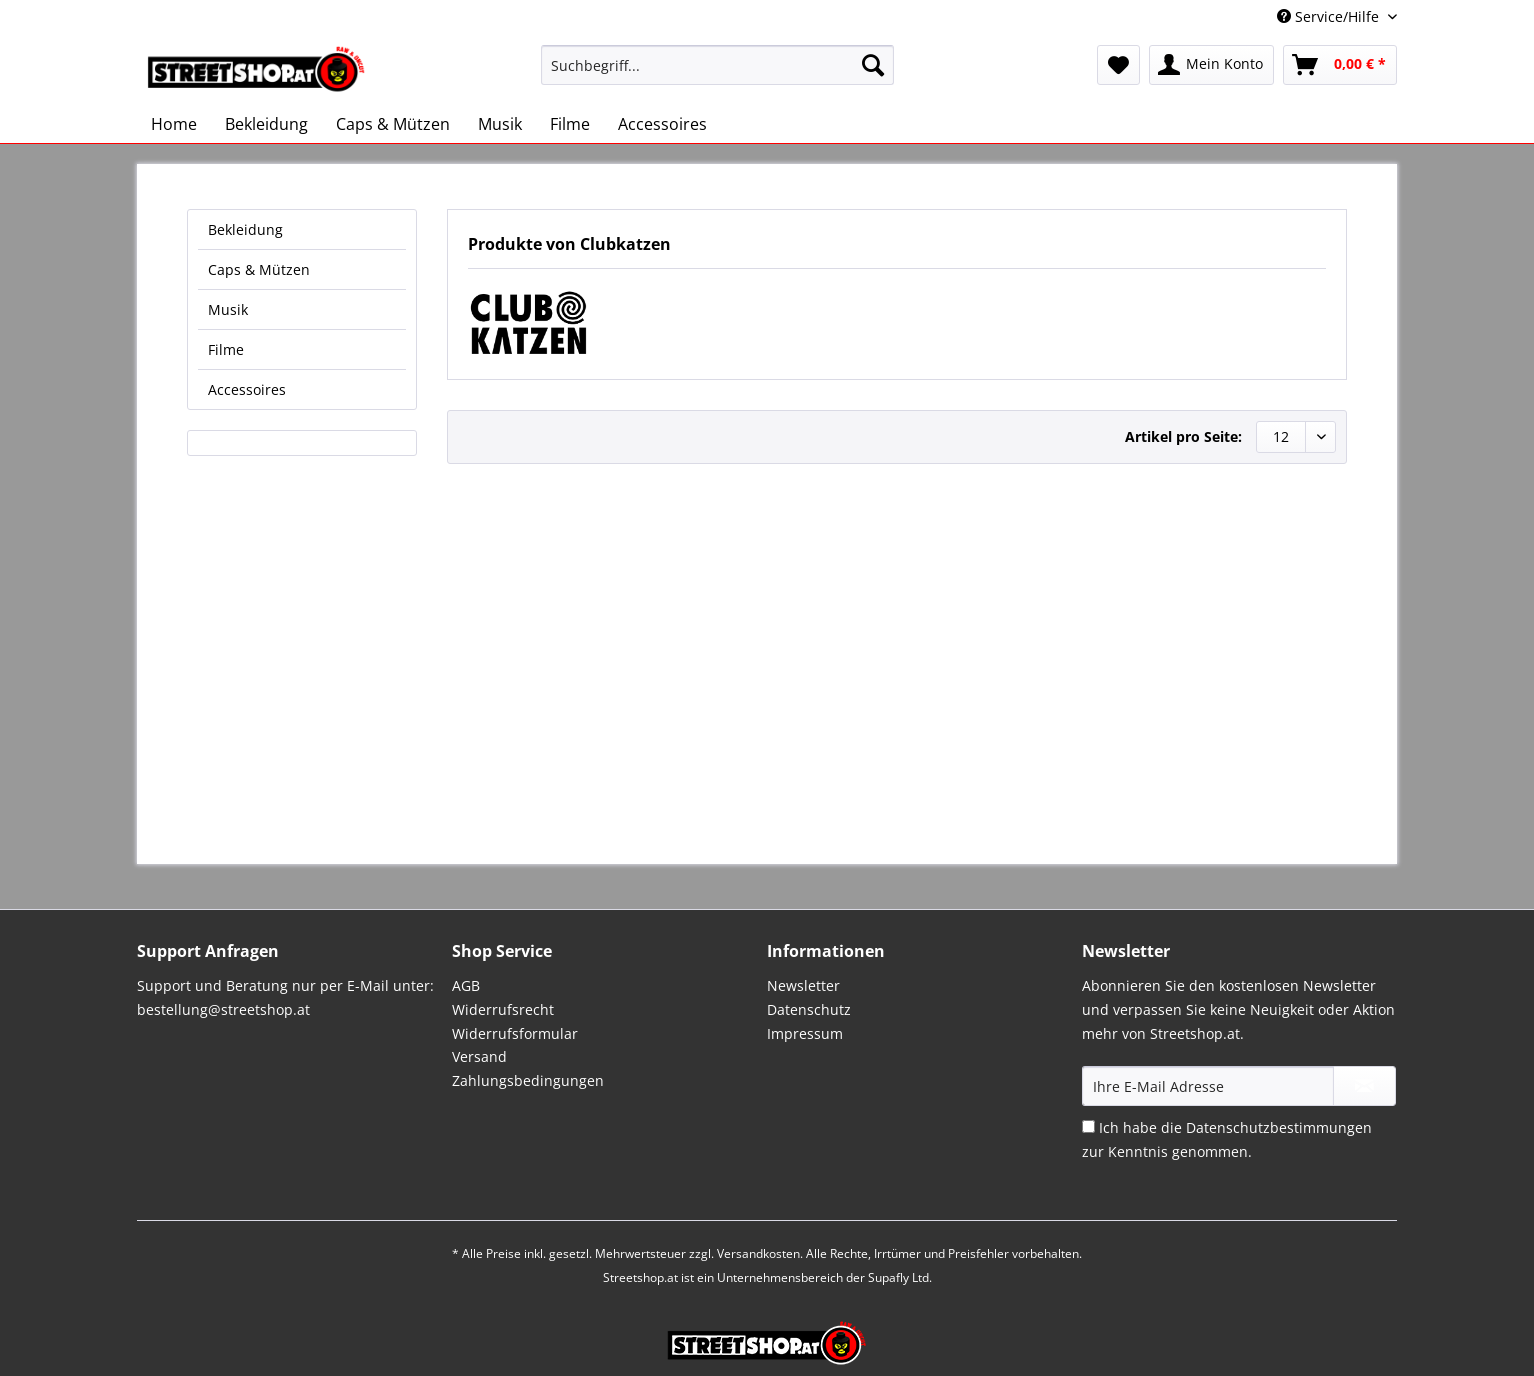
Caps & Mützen (259, 269)
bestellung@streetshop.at (223, 1009)
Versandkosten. (760, 1253)
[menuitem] (717, 74)
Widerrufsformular (515, 1033)
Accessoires (247, 389)
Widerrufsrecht (503, 1009)
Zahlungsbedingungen (528, 1080)
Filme (226, 349)
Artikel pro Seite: (1183, 436)
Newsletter (803, 985)
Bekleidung (245, 229)
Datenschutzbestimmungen (1279, 1127)
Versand (479, 1056)
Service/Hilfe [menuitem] (1330, 16)
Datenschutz (809, 1009)
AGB (466, 985)
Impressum (805, 1033)
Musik (228, 309)
